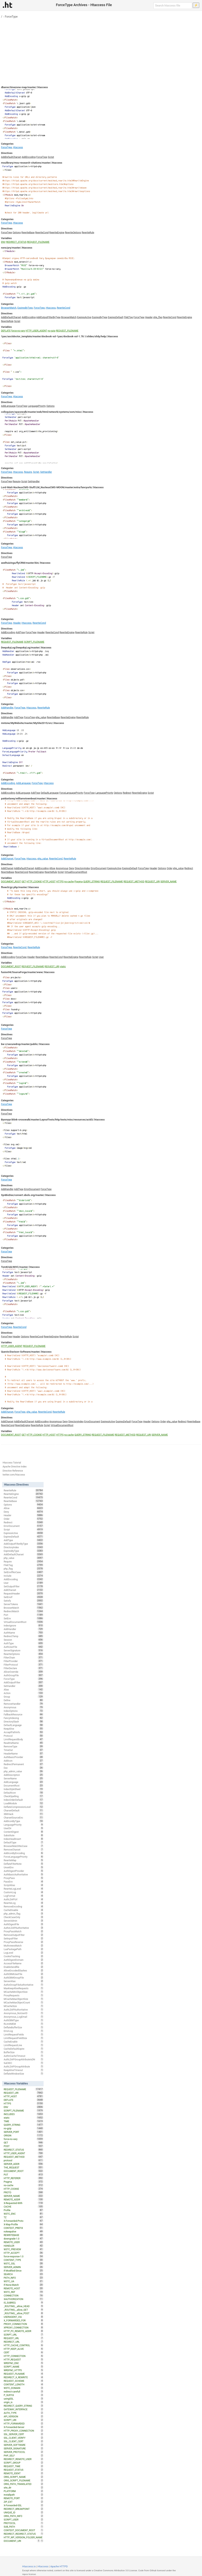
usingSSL (24, 2398)
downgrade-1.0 (24, 2238)
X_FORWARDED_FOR (24, 2320)
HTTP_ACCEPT (24, 2252)
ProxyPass (24, 1878)
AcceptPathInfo (24, 1732)
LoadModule (24, 1803)
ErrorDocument (99, 868)
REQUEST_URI (152, 881)
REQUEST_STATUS (24, 2469)
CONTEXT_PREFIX (24, 2227)
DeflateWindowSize (24, 2073)
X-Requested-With (24, 2203)
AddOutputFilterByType (48, 317)
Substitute (24, 1835)
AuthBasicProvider (24, 1757)
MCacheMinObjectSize (24, 1991)
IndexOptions (24, 1710)
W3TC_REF (24, 2291)
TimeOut (24, 1750)
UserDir (24, 1828)
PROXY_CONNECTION (24, 2323)
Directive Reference (13, 1470)
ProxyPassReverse (24, 1942)
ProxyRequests (24, 1995)
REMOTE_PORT (24, 2498)
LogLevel (24, 1952)
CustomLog (24, 1892)
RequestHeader (24, 1593)
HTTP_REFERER (24, 2178)
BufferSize (24, 2052)
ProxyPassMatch (24, 1931)
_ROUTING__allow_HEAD (24, 2306)
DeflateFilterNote (24, 1863)
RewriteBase (28, 232)
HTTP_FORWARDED (24, 2423)
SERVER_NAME (168, 881)
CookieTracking (24, 1956)
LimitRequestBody (24, 1739)
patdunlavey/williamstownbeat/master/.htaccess (29, 798)
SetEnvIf (24, 1597)
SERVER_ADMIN (24, 2267)
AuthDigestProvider (24, 1870)
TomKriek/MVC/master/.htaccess (20, 1266)
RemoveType (24, 1746)
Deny (71, 868)
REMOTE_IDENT (24, 2473)
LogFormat (24, 1895)
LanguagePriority (37, 406)
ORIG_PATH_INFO (24, 2516)
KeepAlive (24, 1728)
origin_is (24, 2402)
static (63, 966)
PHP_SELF (24, 2455)
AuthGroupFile (24, 1675)
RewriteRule (88, 232)
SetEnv (24, 1618)
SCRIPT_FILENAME (34, 642)
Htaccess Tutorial (12, 1462)
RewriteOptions (73, 232)
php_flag (157, 317)
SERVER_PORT (24, 2131)
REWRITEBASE (24, 2235)
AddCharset (7, 858)
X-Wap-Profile (24, 2224)
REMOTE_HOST (24, 2288)
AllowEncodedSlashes (24, 1970)
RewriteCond (42, 232)
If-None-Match (24, 2284)
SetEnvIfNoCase (24, 1572)
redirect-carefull (24, 2391)
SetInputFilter (24, 1938)
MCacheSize (24, 2006)
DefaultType (24, 1842)
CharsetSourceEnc (24, 1817)
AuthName (24, 1632)
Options (17, 232)
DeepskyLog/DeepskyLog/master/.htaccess (26, 647)
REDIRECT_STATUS (16, 242)
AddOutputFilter (24, 1682)
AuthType (24, 1643)
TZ (24, 2217)
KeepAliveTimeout (24, 2070)
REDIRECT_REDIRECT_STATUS (24, 2533)
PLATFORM (24, 2491)
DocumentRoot (24, 1785)
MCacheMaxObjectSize (24, 1998)
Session (24, 1639)
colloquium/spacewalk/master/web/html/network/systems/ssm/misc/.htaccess (47, 411)
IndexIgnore (24, 1625)
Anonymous (62, 868)
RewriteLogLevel (24, 1888)
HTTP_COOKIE (34, 881)
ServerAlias (24, 1981)
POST (24, 2146)
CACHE (24, 2206)
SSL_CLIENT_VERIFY (24, 2437)
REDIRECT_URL (24, 2341)
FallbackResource (24, 1714)
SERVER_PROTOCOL (24, 2452)
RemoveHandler (24, 1703)
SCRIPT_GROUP (24, 2462)
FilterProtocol (24, 1664)
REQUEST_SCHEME (24, 2380)
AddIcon (24, 1760)
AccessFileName (24, 1963)
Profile (24, 2210)
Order (169, 868)
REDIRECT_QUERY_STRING (24, 2405)
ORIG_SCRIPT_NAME (24, 2476)
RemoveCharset (24, 1849)
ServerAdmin (24, 1920)
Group (24, 1696)
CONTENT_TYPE (24, 2259)
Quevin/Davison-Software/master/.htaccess (26, 1351)
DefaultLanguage (50, 792)
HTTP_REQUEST (24, 2359)
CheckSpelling (24, 1796)
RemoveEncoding (24, 1906)
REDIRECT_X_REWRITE (24, 2377)
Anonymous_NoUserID (24, 2013)
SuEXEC (24, 2062)
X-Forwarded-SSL (24, 2505)
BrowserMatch (8, 307)
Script (51, 157)
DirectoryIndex (82, 868)
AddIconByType (24, 1821)
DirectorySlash (24, 1721)
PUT (24, 2174)
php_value (41, 717)
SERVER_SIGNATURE (24, 2448)
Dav (24, 1767)
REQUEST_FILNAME (24, 2373)
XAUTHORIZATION (24, 2299)
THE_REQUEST (24, 2167)
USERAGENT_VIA (24, 2316)
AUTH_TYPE (24, 2412)
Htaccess (18, 147)
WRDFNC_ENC (24, 2363)
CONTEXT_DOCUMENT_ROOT (24, 2530)
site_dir (24, 2487)
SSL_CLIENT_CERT (24, 2441)
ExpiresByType (25, 307)
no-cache (69, 881)
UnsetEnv (24, 1867)
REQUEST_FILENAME (38, 242)
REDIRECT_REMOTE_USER (24, 2459)
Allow (52, 868)
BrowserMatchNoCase (24, 1846)
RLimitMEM (24, 2023)
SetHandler (46, 472)
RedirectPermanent (24, 1764)
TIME (24, 2121)
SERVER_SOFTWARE (24, 2444)
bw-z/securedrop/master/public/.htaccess (25, 1044)
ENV (3, 242)
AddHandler (7, 707)
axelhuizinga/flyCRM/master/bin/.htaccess (25, 562)
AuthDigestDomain (24, 1959)
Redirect (127, 792)
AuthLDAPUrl (24, 1899)
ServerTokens (24, 1604)
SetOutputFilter (24, 1586)
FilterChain (24, 1657)
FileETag (128, 317)
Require (28, 472)
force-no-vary (18, 330)
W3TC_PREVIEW (24, 2249)
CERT (24, 2352)
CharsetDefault (24, 1810)
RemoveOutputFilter (24, 1934)
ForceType (11, 16)
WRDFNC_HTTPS (24, 2370)
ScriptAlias (24, 1885)
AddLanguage (8, 406)
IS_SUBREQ (24, 2302)
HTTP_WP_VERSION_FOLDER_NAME (24, 2537)
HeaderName (24, 1753)
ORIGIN (24, 2135)
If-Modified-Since (24, 2270)
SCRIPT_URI (24, 2419)
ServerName (24, 1778)
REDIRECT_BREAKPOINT (24, 2508)
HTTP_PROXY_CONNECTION (24, 2430)
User (101, 957)
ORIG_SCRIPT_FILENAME (24, 2480)
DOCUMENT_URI (22, 2540)
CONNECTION (24, 2295)
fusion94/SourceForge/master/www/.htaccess (27, 972)
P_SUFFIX (24, 2395)
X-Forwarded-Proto (24, 2220)
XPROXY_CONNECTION (24, 2327)
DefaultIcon (24, 1792)
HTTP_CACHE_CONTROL (24, 2345)
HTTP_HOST (49, 881)
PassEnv (24, 1881)
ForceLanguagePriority (71, 792)
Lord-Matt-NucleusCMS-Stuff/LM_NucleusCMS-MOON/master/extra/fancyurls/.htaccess (52, 487)
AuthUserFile (24, 1646)
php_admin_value (24, 1771)
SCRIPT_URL (24, 2334)
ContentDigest (24, 1831)
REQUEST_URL (24, 2338)
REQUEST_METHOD (133, 881)
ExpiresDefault (115, 317)
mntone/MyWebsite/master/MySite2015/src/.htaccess (32, 723)
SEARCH (24, 2274)
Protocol (24, 1735)
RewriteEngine (56, 232)
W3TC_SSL (24, 2263)
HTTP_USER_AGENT (36, 330)
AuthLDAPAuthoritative (24, 2009)
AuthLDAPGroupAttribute (24, 2066)
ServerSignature (24, 1650)
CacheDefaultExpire (24, 2048)
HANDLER (24, 2245)
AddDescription (24, 1774)
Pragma (78, 881)
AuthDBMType (24, 2020)
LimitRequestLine (24, 2045)
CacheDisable (24, 1910)
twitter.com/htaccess (14, 1474)
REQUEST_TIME (24, 2466)
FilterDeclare (24, 1668)
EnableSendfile (24, 1966)
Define (24, 1700)
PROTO (24, 2192)
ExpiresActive (84, 317)
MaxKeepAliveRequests (24, 1988)
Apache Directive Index (15, 1466)
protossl (24, 2160)
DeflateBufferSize (24, 2027)
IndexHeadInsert (24, 1838)
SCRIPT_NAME (24, 2366)
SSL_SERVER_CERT (24, 2434)
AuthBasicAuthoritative (24, 1874)
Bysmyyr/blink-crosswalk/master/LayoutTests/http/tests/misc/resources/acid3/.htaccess (53, 1119)
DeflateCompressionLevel (24, 1806)
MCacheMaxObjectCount (24, 2002)
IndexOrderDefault (24, 1799)
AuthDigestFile (24, 1924)
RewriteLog (24, 1902)
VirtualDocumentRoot (76, 872)
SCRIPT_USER (24, 2519)
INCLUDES (24, 2114)
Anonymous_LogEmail (24, 2016)
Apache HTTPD (59, 2566)
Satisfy (24, 1600)
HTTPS (60, 881)
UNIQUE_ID (24, 2512)
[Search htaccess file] (172, 5)
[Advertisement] (101, 47)
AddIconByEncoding (24, 1853)
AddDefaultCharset (11, 157)
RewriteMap (24, 1860)
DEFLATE (6, 330)
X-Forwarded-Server (24, 2427)
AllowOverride (24, 1671)
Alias (24, 1689)
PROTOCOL (24, 2523)
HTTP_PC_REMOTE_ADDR (24, 2331)
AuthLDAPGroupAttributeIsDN (24, 2059)
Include (24, 1575)
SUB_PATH (24, 2526)
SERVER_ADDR (24, 2163)
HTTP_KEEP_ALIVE (24, 2348)
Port (24, 1614)
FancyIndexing (24, 1718)
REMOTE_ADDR (24, 2199)
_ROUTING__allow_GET (24, 2309)
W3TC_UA (24, 2281)
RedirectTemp (24, 1636)
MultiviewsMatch (24, 1945)
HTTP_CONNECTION (24, 2355)
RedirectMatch (24, 1611)
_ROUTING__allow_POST (24, 2313)
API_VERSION (24, 2416)
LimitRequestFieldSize (24, 2038)
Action (24, 1693)
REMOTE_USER (24, 2242)
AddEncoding (29, 157)
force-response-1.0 (24, 2256)
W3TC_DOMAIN (24, 2387)
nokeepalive (24, 2231)
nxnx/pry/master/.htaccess (16, 247)
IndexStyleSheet (24, 1789)
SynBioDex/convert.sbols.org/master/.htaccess (28, 1195)
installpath (24, 2494)
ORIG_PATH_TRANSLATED (24, 2484)
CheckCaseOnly (24, 1917)
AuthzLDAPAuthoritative (24, 1927)
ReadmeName (24, 1742)
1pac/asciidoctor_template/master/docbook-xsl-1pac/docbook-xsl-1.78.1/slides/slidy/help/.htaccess (59, 336)
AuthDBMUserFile (24, 1974)
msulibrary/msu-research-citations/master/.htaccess (31, 162)
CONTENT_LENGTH (24, 2384)
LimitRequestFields (24, 2034)
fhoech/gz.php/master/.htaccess (20, 887)
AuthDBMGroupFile (24, 1977)
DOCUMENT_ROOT (11, 881)
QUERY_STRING (91, 881)
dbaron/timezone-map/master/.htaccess (24, 87)
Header (149, 317)
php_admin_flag (24, 1913)
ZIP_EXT (24, 2501)
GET (24, 881)
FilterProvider (24, 1661)
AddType (20, 632)
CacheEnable (24, 2041)
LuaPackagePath (24, 1949)
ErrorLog (24, 2030)
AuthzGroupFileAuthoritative (24, 1984)
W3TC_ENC (24, 2213)
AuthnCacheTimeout (24, 2055)
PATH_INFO (24, 2277)
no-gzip (51, 330)
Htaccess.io (29, 2566)
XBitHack (24, 1814)
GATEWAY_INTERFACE (24, 2409)
